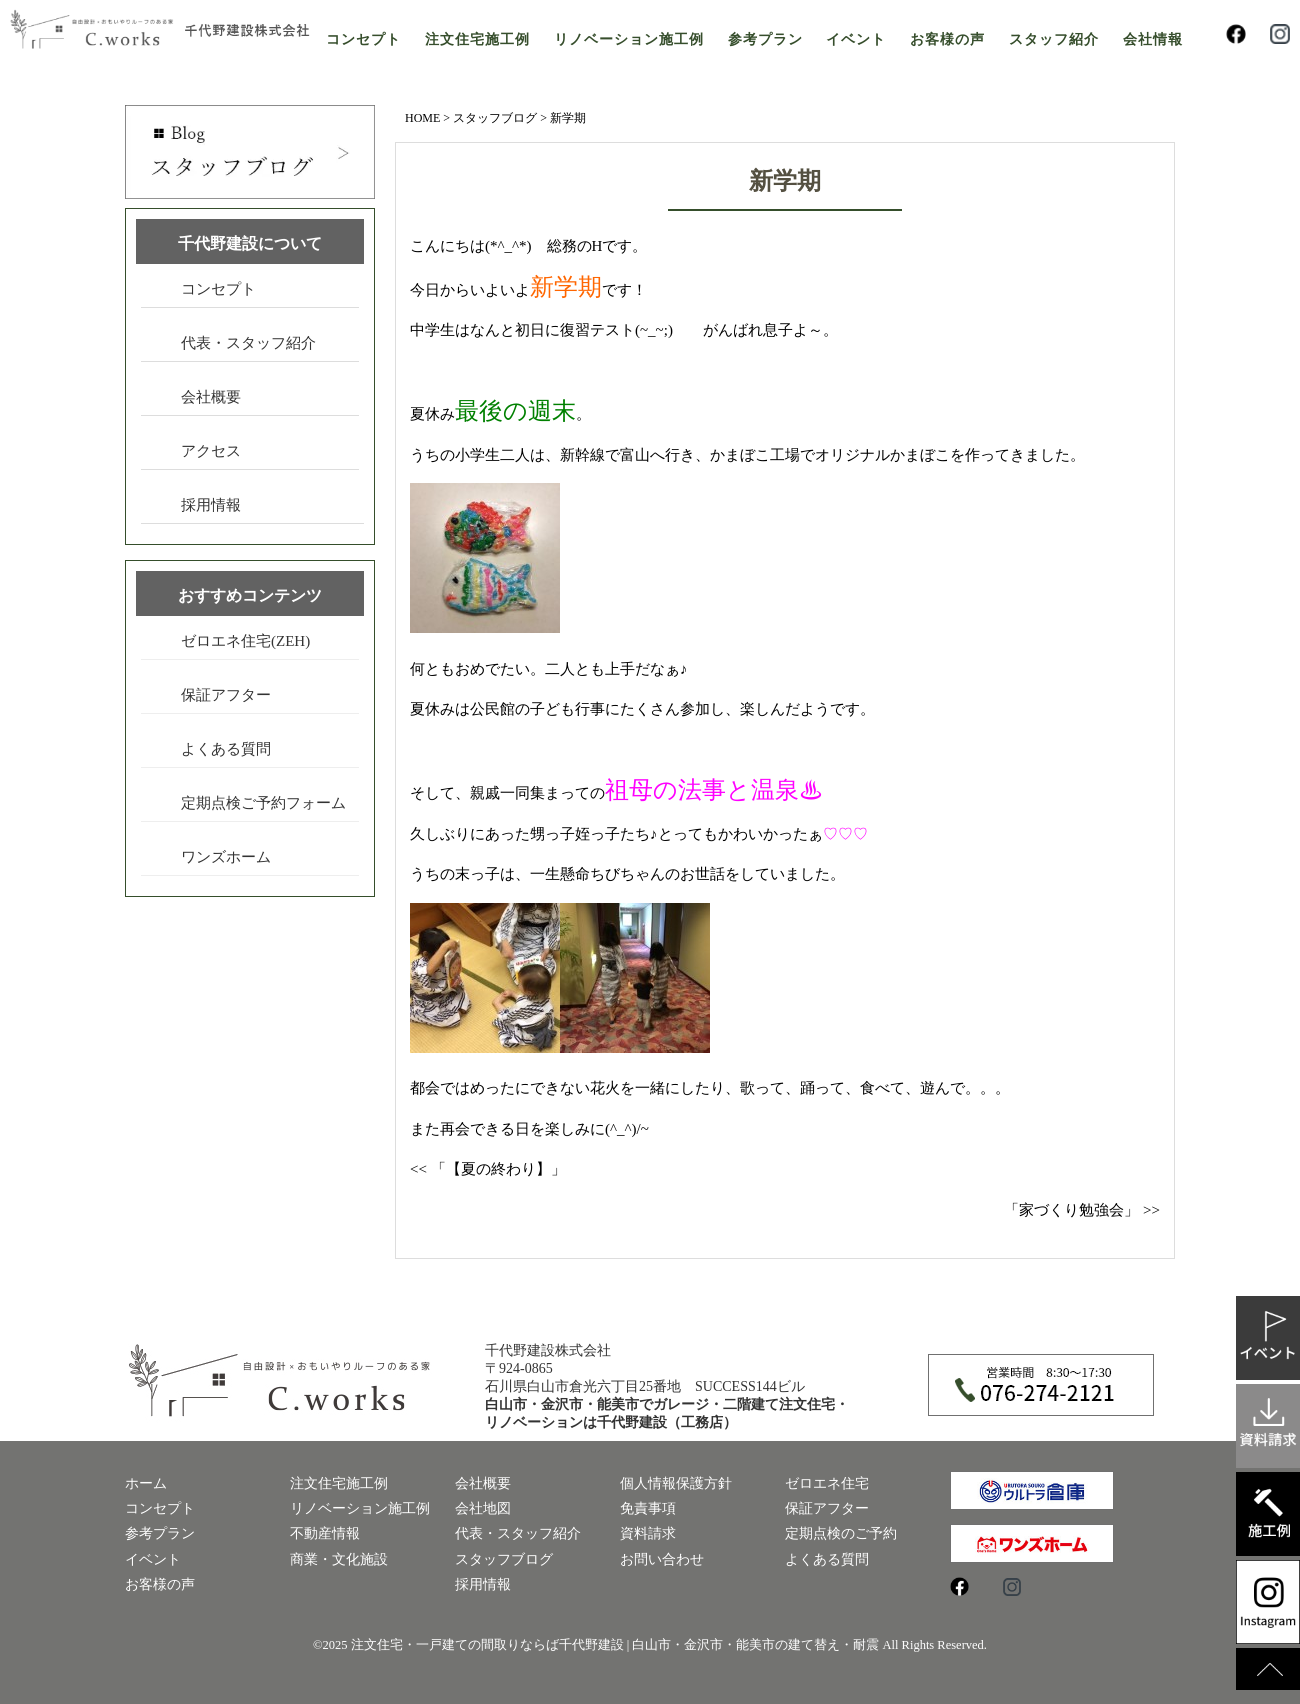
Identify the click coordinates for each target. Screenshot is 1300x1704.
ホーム (146, 1483)
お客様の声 (947, 39)
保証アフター (226, 695)
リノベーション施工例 (629, 39)
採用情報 (211, 505)
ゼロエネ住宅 (827, 1483)
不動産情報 (325, 1533)
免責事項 (648, 1508)
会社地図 (483, 1508)
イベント (856, 39)
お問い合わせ (662, 1559)
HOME (422, 118)
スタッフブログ (495, 118)
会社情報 (1153, 39)
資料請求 (648, 1533)
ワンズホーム (226, 857)
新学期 (785, 181)
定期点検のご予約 (841, 1533)
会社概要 (211, 397)
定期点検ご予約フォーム (263, 803)
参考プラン (765, 39)
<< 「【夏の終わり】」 (488, 1169)
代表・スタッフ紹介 (248, 343)
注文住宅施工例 (477, 39)
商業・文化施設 (339, 1559)
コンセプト (363, 39)
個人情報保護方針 (676, 1483)
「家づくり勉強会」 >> (1082, 1210)
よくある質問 (226, 749)
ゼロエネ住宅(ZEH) (245, 641)
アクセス (211, 451)
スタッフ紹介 (1054, 39)
